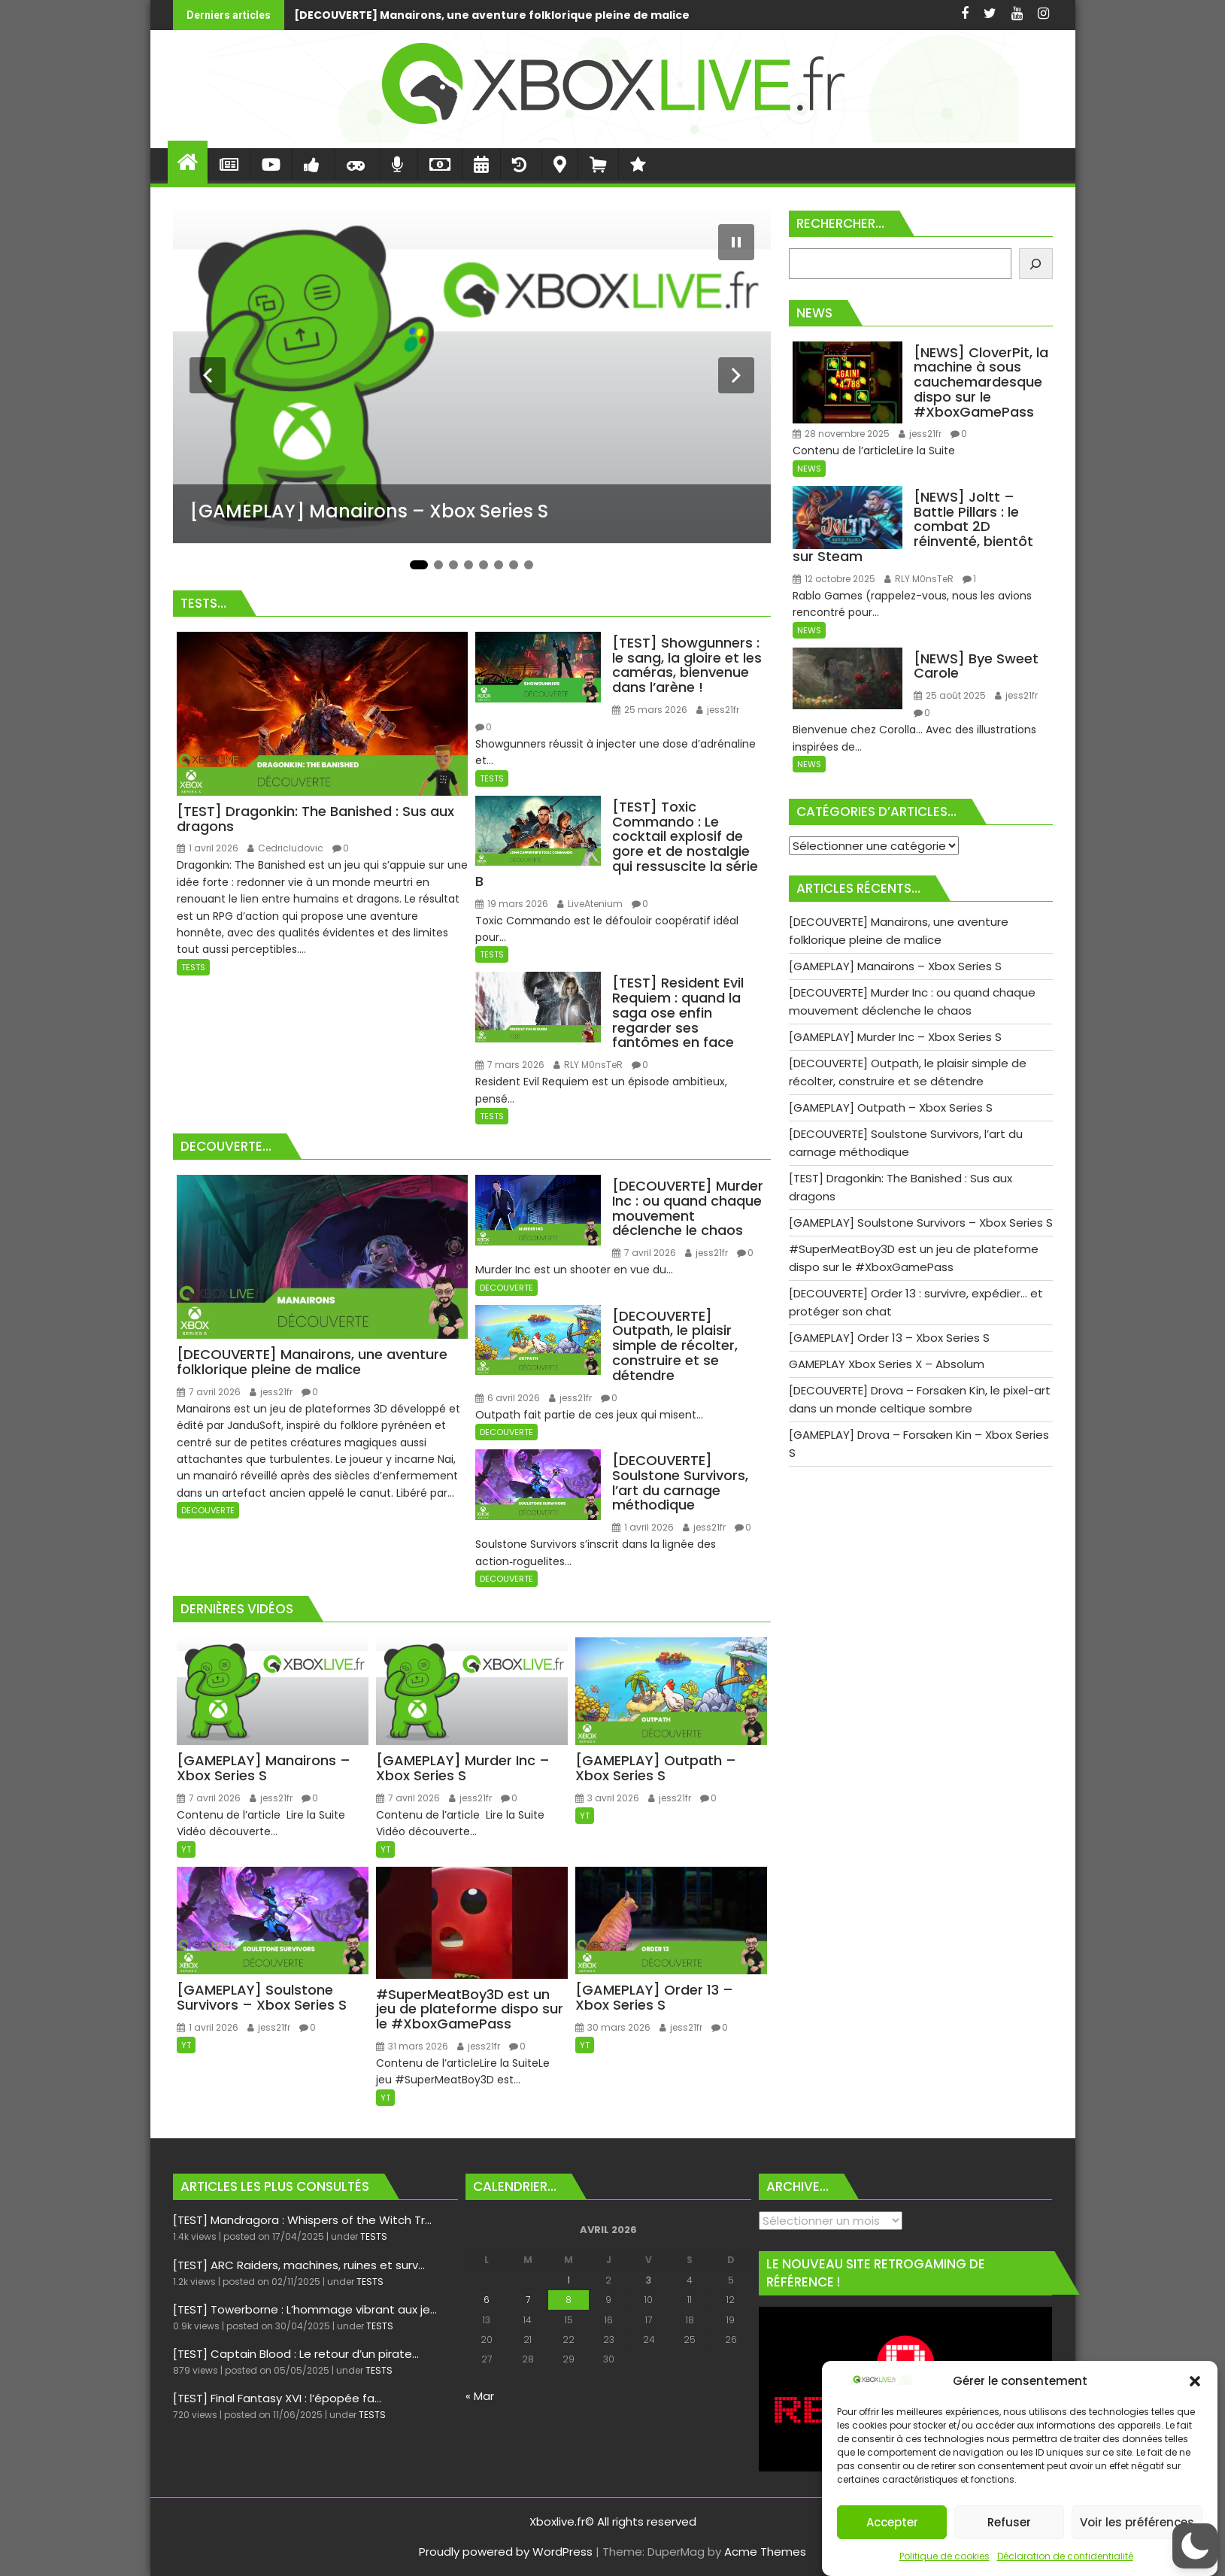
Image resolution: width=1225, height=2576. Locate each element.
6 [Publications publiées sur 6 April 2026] (487, 2299)
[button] (1194, 2381)
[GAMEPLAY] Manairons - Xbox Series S (740, 15)
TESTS (193, 967)
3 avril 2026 (607, 1798)
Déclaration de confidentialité (1065, 2556)
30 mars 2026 (612, 2027)
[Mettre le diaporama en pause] (736, 242)
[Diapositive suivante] (736, 375)
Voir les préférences (1137, 2522)
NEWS (809, 469)
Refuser (1009, 2522)
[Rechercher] (1036, 263)
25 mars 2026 (649, 709)
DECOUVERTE (208, 1510)
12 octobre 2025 (834, 578)
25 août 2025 (950, 695)
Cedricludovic (285, 848)
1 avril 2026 (207, 848)
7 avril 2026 (209, 1391)
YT (186, 1849)
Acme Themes (765, 2551)
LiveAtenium (590, 903)
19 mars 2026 (511, 903)
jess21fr (717, 709)
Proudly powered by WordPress (506, 2551)
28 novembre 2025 (841, 433)
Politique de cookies (944, 2556)
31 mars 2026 (412, 2046)
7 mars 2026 (509, 1064)
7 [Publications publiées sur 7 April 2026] (528, 2299)
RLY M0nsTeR (588, 1064)
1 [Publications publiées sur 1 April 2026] (569, 2280)
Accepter (892, 2522)
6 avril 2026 (507, 1397)
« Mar (479, 2396)
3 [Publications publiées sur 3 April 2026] (648, 2280)
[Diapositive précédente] (208, 375)
